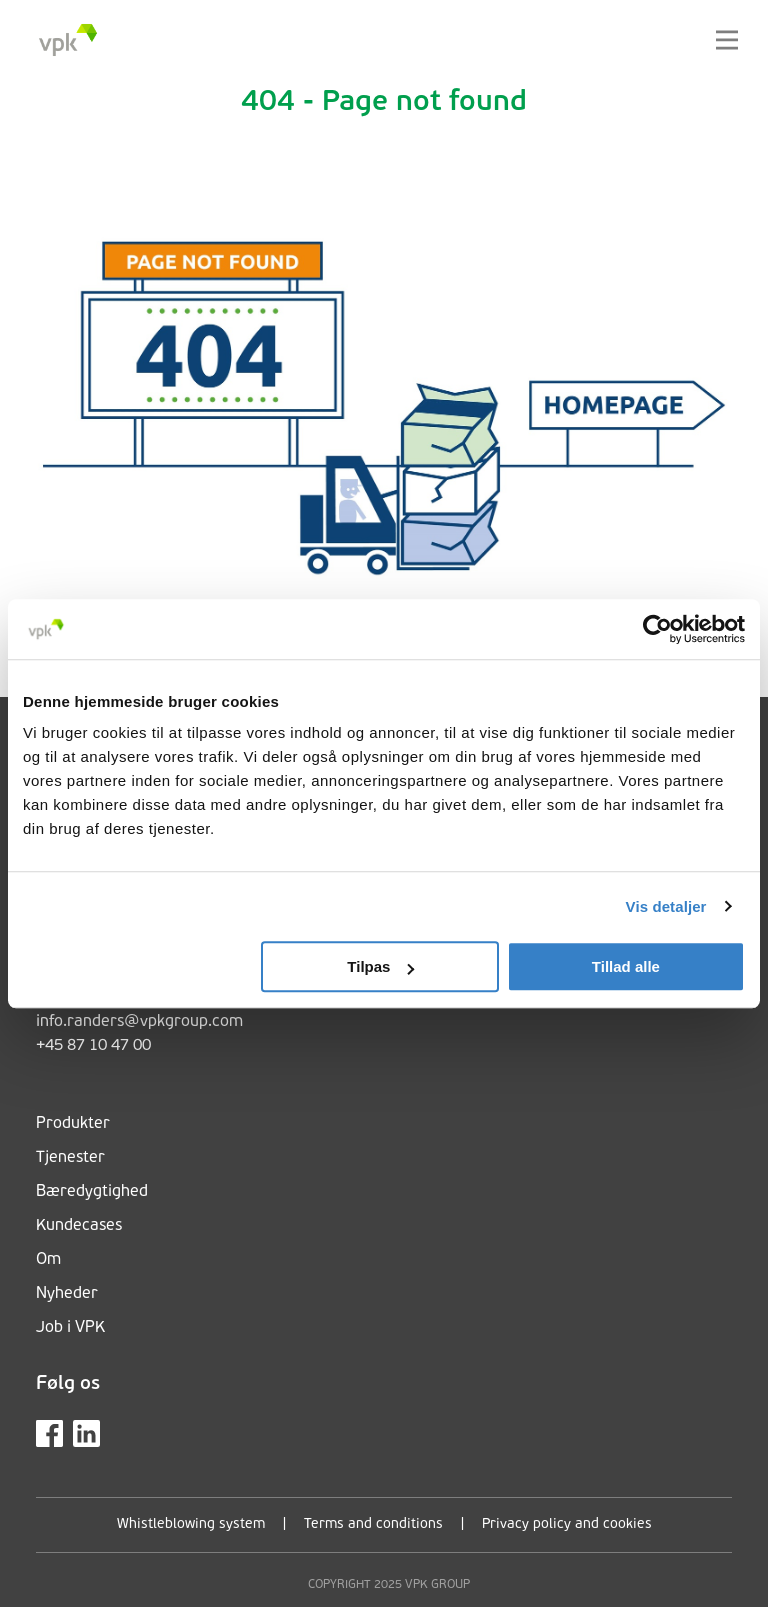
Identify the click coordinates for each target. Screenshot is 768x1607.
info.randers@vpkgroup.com (139, 1022)
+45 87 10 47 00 (93, 1046)
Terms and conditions (373, 1524)
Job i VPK (70, 1328)
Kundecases (79, 1226)
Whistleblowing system (191, 1524)
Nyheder (67, 1294)
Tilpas (380, 966)
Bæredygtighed (92, 1192)
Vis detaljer (666, 906)
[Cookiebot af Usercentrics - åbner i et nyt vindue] (657, 629)
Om (48, 1260)
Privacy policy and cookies (567, 1524)
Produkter (73, 1124)
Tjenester (70, 1158)
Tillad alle (626, 966)
